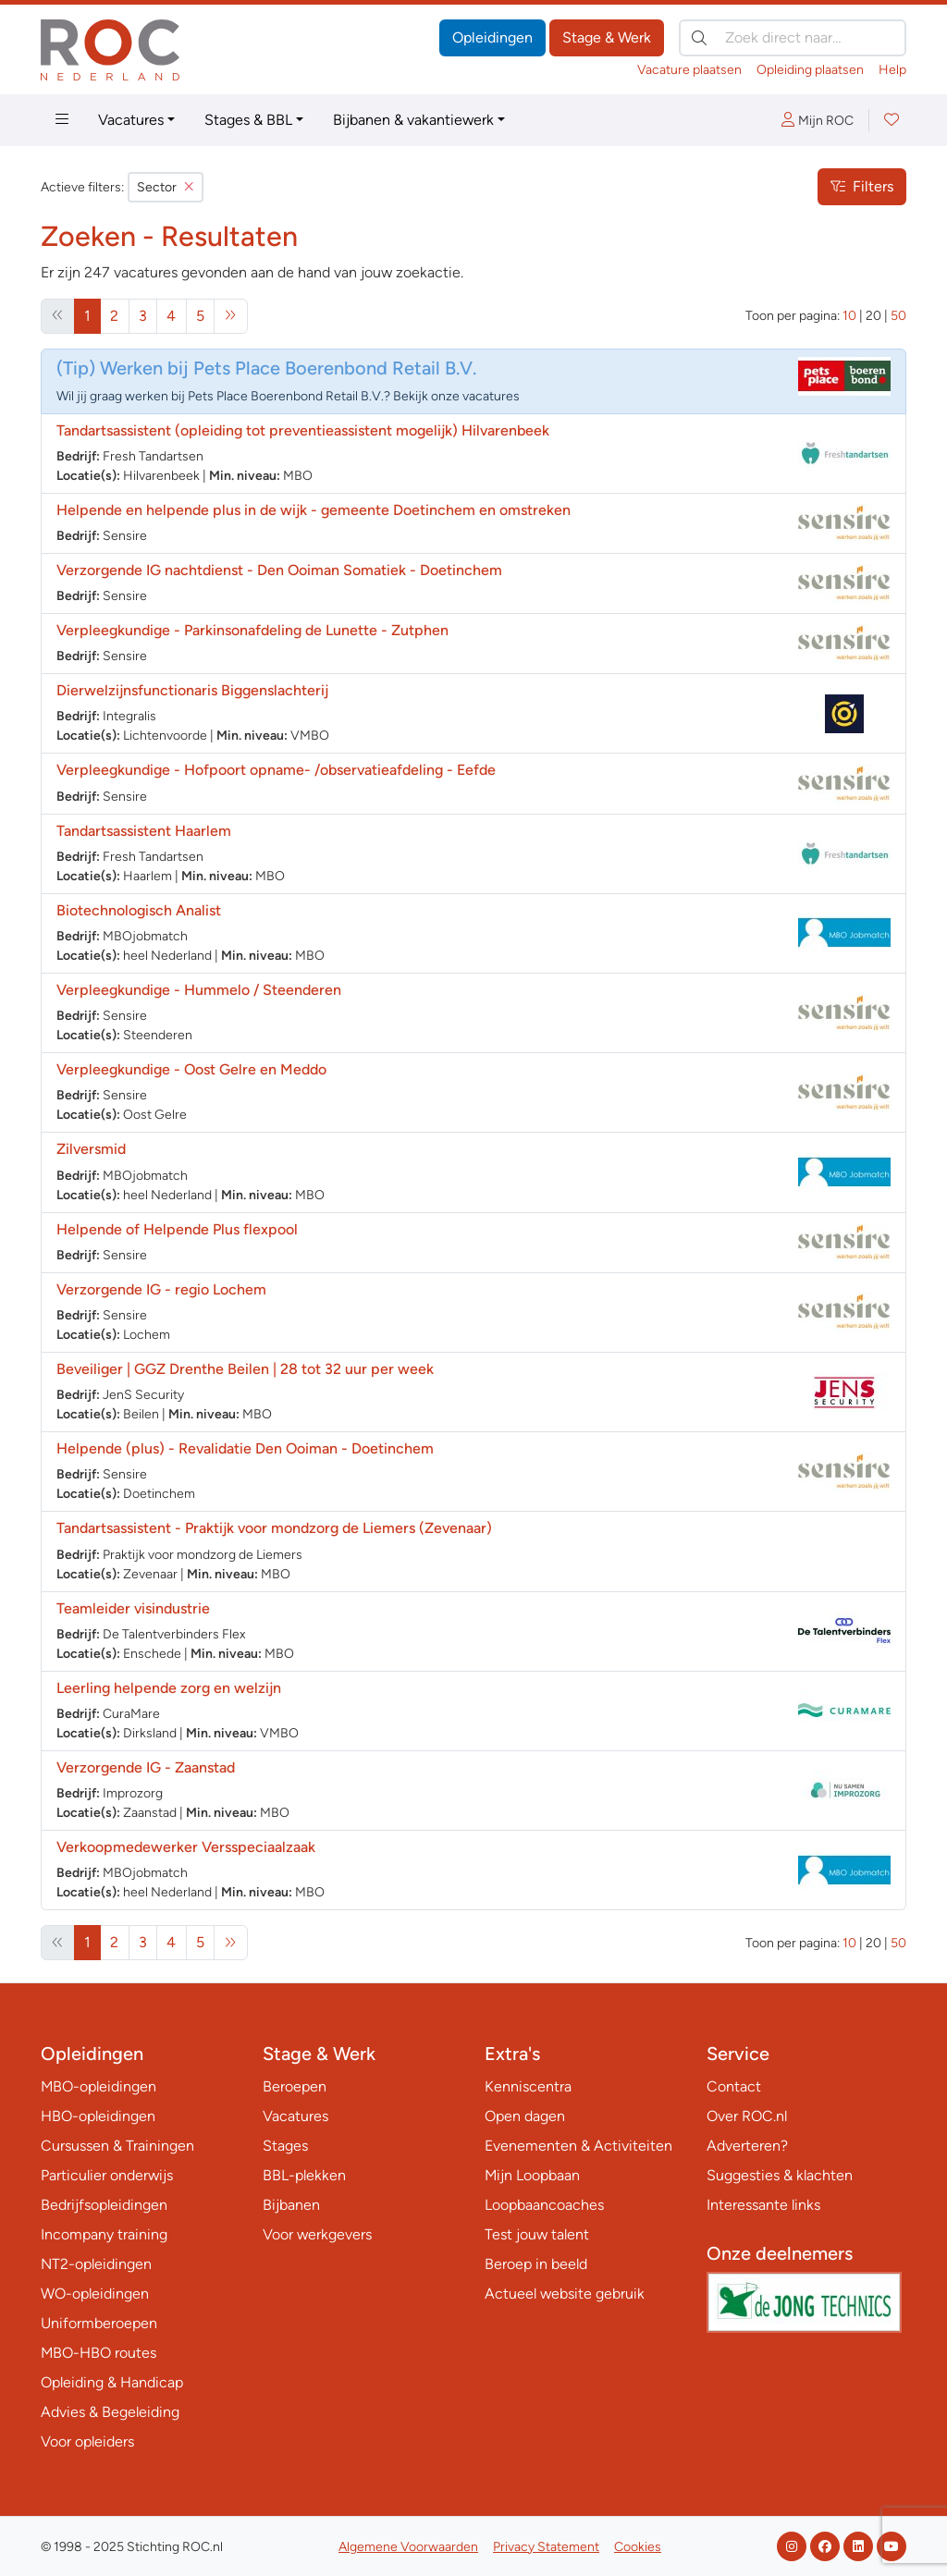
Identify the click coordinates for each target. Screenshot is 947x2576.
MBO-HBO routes (98, 2352)
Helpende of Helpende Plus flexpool (177, 1229)
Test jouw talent (537, 2234)
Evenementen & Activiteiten (578, 2145)
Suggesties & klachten (780, 2175)
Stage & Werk (606, 37)
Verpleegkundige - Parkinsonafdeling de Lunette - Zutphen (252, 630)
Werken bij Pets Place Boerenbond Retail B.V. (288, 368)
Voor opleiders (87, 2441)
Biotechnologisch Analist (138, 910)
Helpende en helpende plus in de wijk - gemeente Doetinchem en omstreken (313, 510)
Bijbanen (291, 2205)
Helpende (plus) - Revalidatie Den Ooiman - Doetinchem (245, 1448)
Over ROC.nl (747, 2116)
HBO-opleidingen (98, 2116)
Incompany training (104, 2234)
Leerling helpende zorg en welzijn (168, 1688)
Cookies (637, 2547)
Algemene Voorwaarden (408, 2547)
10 (849, 316)
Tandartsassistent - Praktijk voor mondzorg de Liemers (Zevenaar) (274, 1528)
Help (892, 70)
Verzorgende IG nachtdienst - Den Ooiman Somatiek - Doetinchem (279, 570)
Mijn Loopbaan (532, 2175)
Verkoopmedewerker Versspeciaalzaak (185, 1847)
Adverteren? (747, 2145)
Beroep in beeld (536, 2264)
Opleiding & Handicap (112, 2382)
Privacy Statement (546, 2547)
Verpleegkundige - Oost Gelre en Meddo (191, 1069)
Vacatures (131, 120)
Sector (165, 187)
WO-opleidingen (95, 2293)
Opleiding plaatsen (810, 70)
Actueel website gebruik (565, 2293)
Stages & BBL (248, 120)
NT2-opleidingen (96, 2264)
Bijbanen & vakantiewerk (413, 120)
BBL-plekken (304, 2175)
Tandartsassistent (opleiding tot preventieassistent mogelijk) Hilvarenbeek (302, 430)
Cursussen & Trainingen (117, 2145)
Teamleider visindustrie (133, 1608)
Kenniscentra (528, 2086)
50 (898, 316)
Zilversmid (91, 1149)
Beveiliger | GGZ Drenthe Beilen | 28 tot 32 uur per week (245, 1369)
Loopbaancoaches (544, 2205)
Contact (734, 2086)
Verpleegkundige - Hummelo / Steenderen (198, 990)
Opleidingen (492, 37)
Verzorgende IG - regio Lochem (161, 1289)
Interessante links (763, 2205)
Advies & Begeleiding (110, 2412)
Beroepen (294, 2086)
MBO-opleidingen (98, 2086)
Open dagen (525, 2116)
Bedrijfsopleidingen (104, 2205)
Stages (285, 2145)
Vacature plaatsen (689, 70)
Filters (861, 186)
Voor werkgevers (317, 2234)
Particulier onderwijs (107, 2175)
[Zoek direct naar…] (792, 37)
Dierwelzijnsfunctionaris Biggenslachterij (192, 690)
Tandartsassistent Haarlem (143, 831)
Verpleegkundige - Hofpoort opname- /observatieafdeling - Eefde (276, 770)
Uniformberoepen (99, 2323)
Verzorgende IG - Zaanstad (145, 1767)
